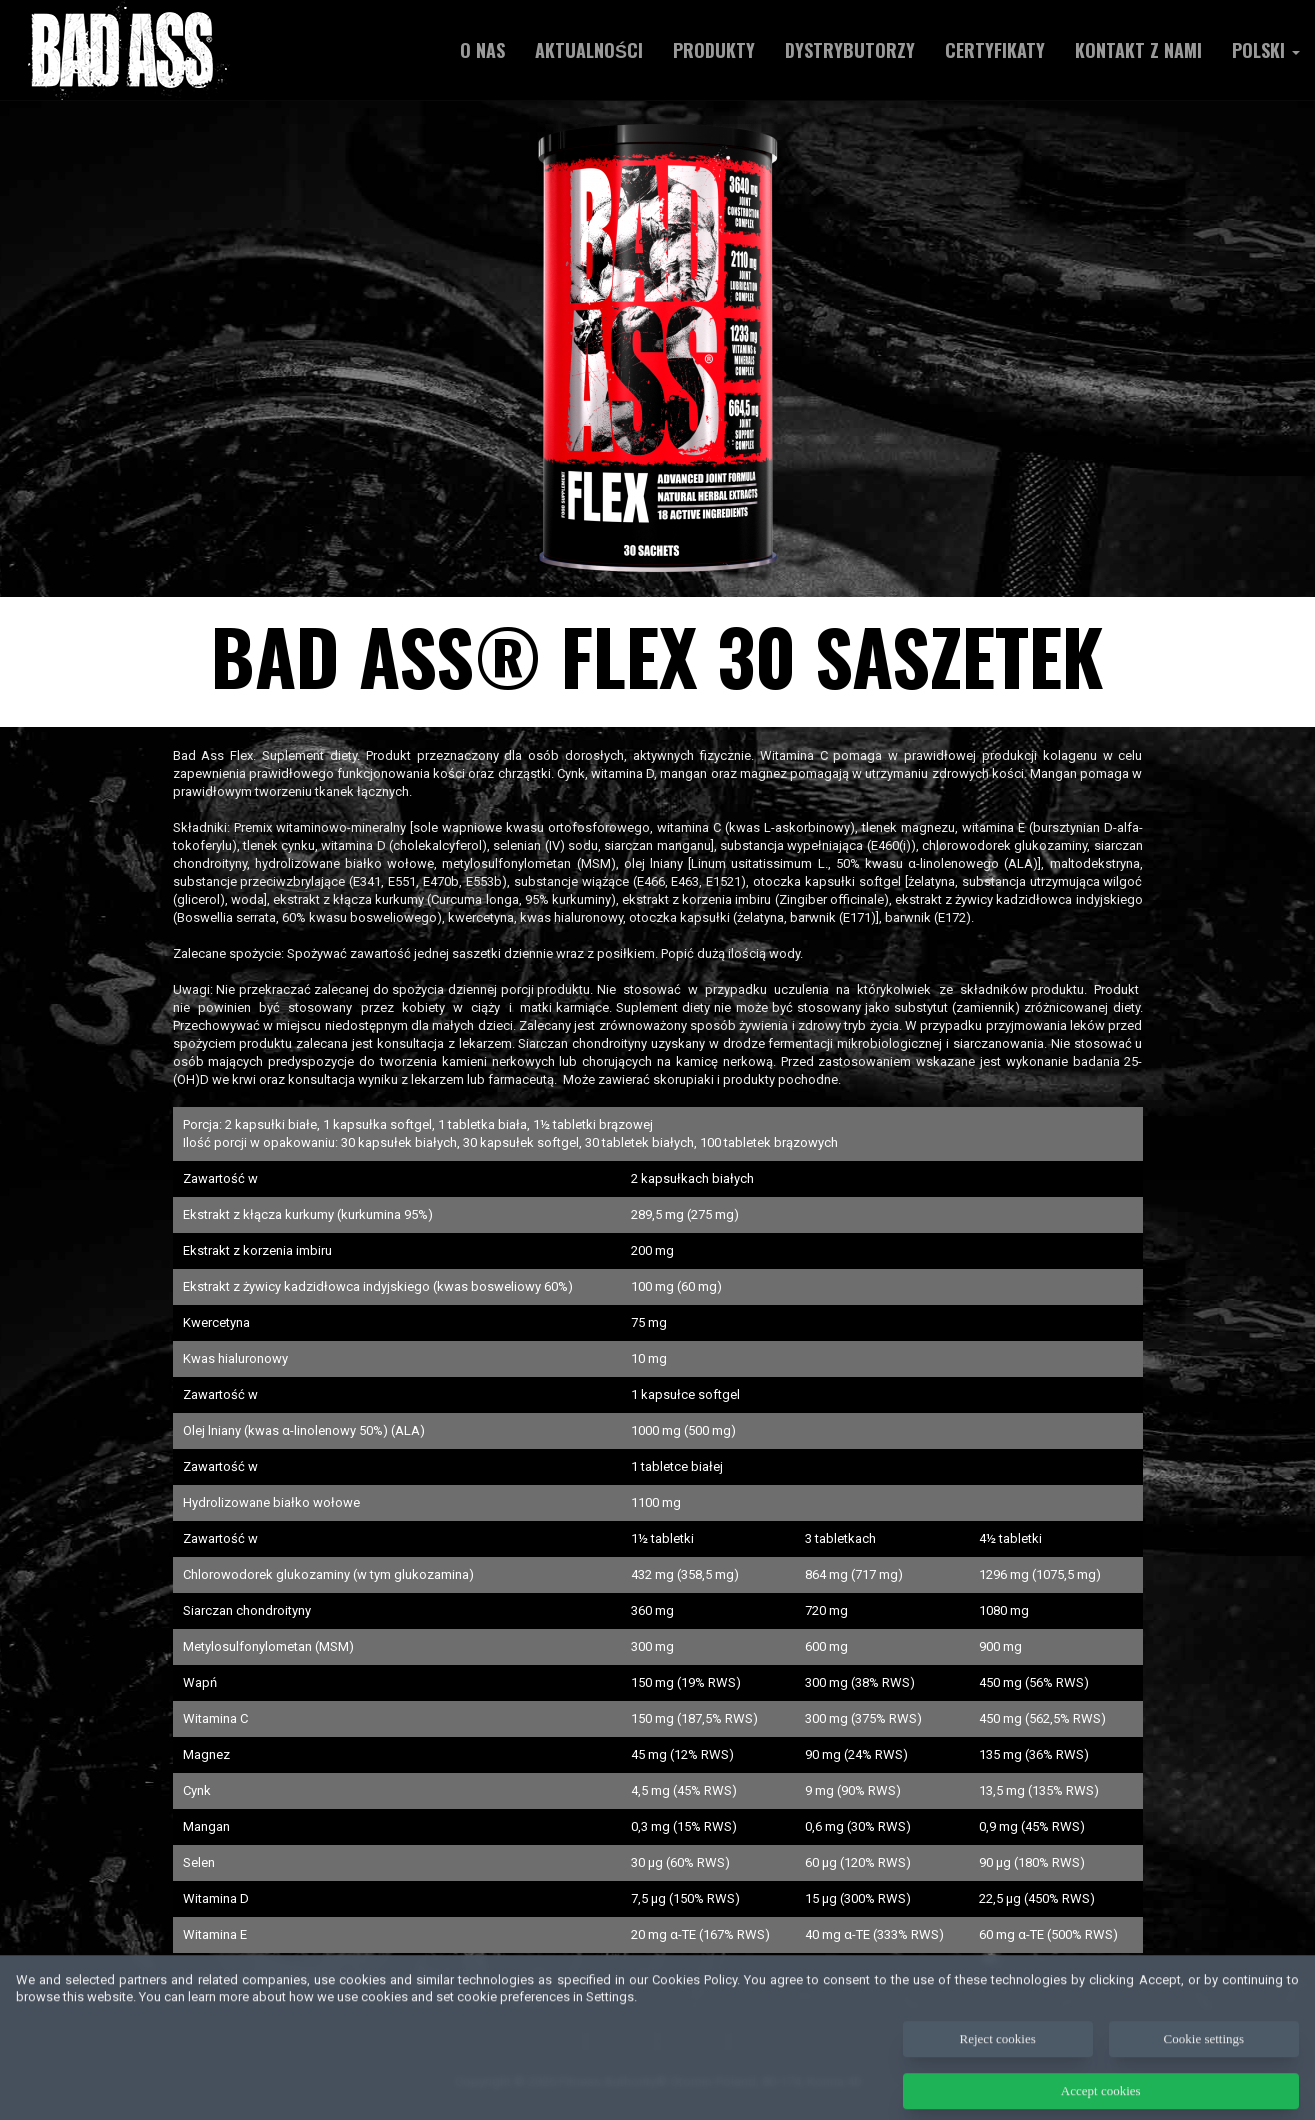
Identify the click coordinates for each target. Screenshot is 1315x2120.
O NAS (482, 50)
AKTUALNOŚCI (589, 50)
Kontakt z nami (1138, 50)
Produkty (714, 50)
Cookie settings (1204, 2058)
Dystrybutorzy (850, 50)
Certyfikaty (995, 50)
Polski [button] (1266, 50)
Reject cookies (998, 2058)
